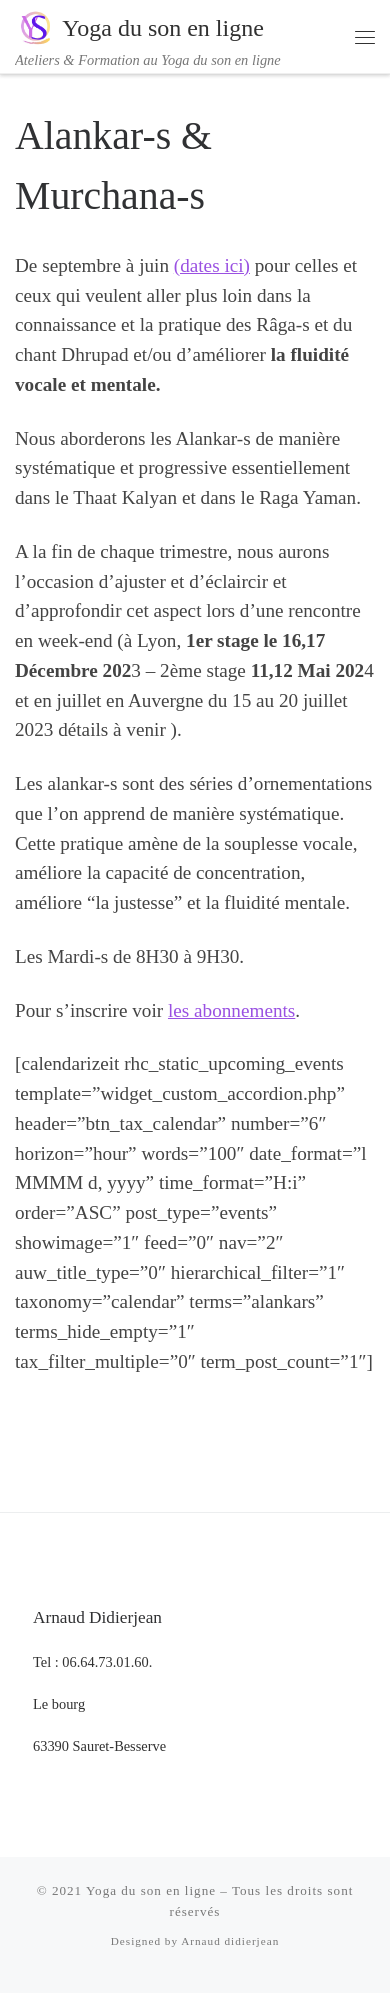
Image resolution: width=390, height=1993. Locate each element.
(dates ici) (212, 265)
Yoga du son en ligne (151, 1890)
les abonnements (231, 1010)
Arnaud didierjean (230, 1941)
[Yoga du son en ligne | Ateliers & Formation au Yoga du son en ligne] (35, 26)
